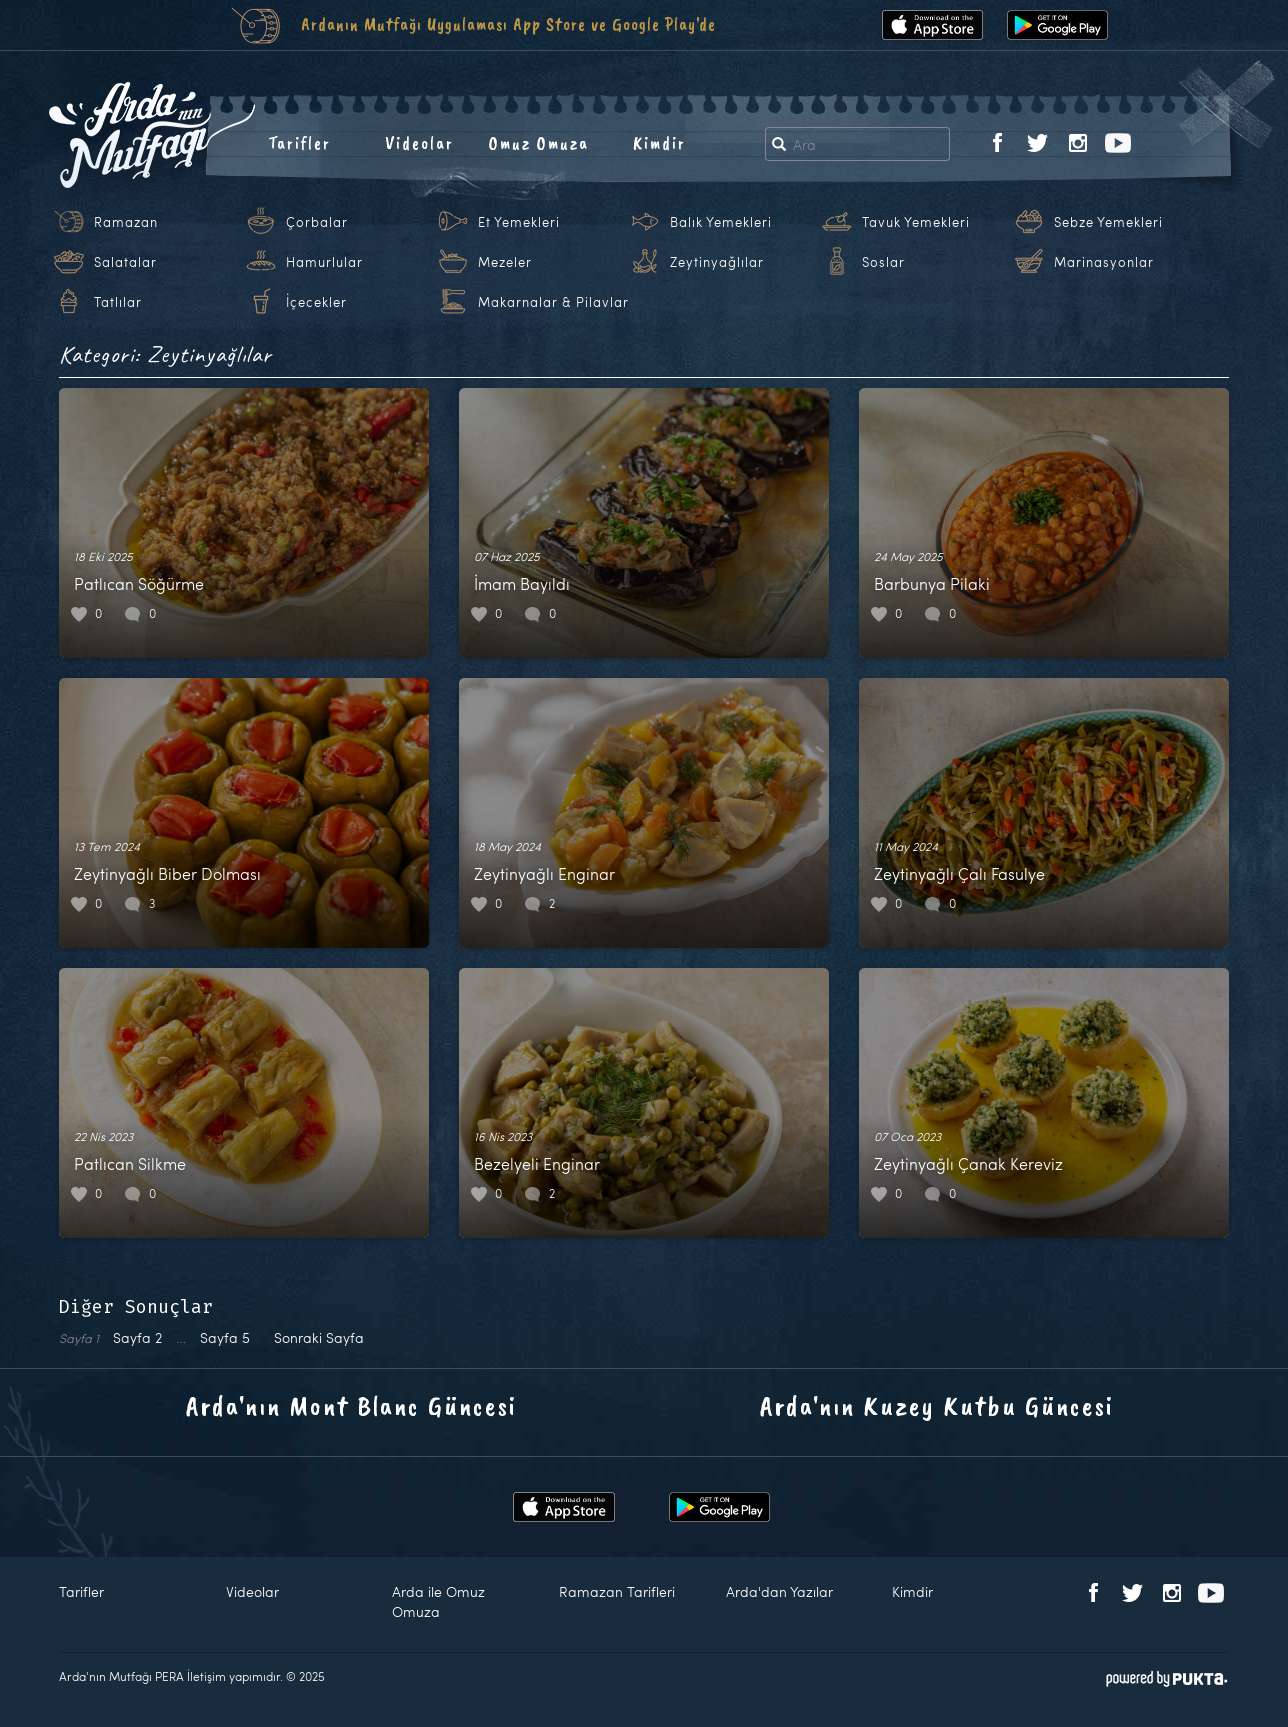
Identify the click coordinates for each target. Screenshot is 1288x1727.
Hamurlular (324, 262)
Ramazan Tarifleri (617, 1591)
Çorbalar (317, 222)
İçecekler (316, 302)
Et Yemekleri (519, 222)
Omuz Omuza (539, 143)
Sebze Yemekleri (1108, 222)
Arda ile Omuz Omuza (438, 1601)
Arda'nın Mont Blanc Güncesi (351, 1405)
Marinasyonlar (1104, 262)
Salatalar (125, 262)
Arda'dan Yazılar (779, 1591)
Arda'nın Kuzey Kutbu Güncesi (937, 1405)
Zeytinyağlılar (717, 262)
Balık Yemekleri (721, 222)
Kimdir (659, 143)
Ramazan (126, 222)
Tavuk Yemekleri (916, 222)
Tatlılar (118, 302)
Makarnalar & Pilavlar (553, 302)
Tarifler (299, 143)
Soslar (883, 262)
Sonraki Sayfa (319, 1337)
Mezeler (505, 262)
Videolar (419, 143)
